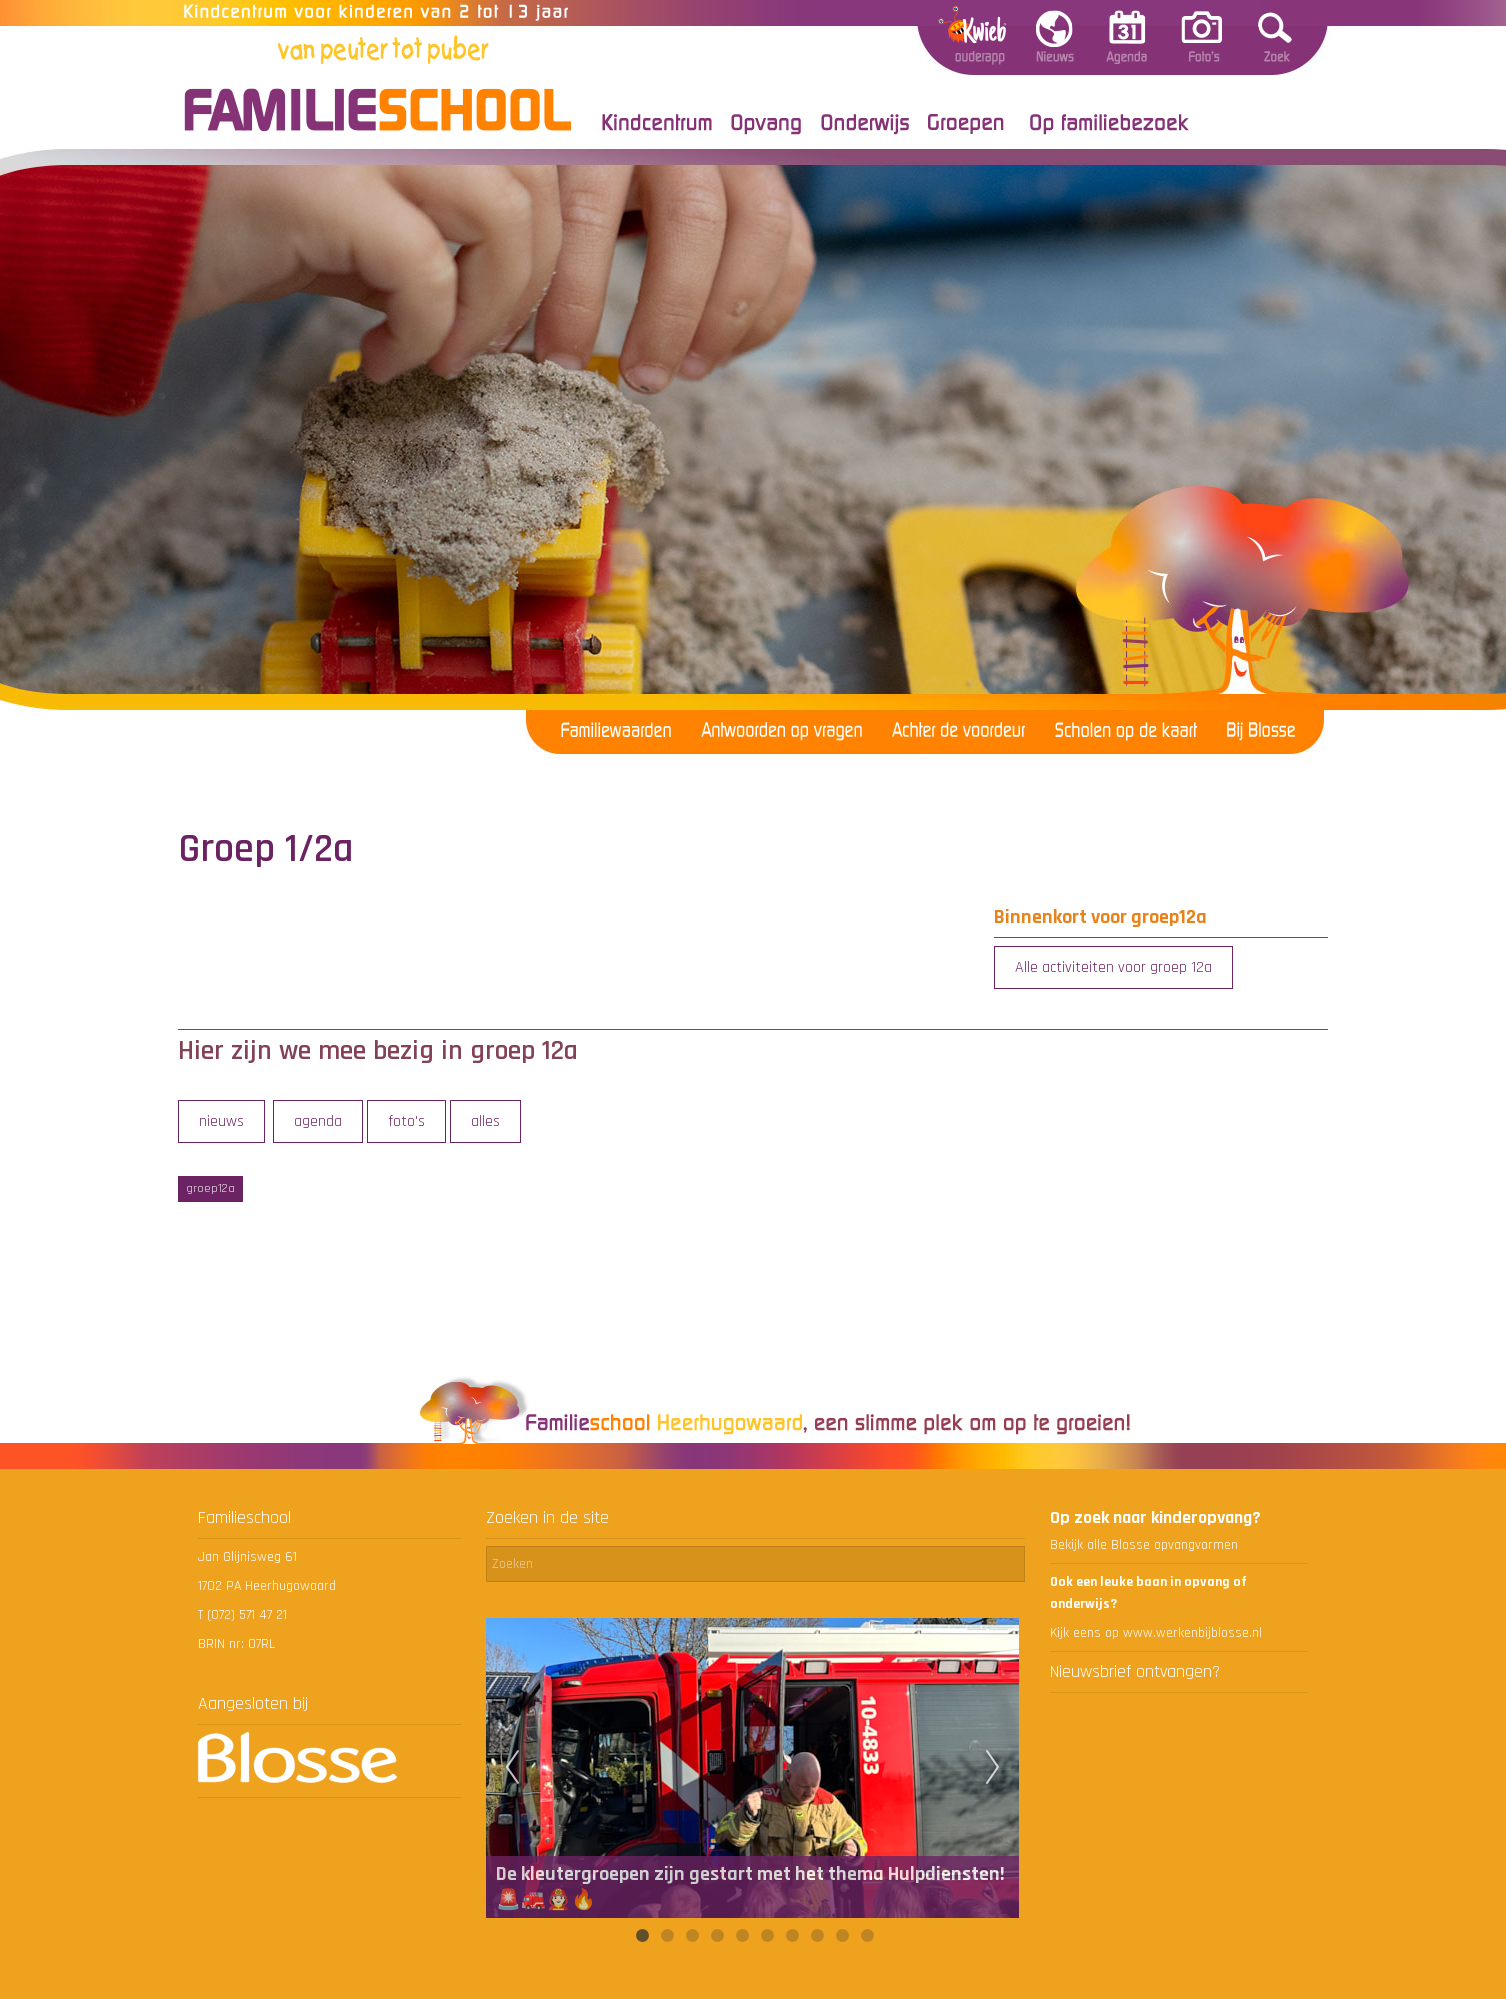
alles (485, 1121)
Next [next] (993, 1768)
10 (867, 1936)
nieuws (221, 1121)
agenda (318, 1121)
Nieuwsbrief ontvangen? (1135, 1671)
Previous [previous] (512, 1768)
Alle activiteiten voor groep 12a (1113, 967)
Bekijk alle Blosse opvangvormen (1144, 1545)
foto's (406, 1121)
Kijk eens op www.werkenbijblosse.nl (1156, 1633)
